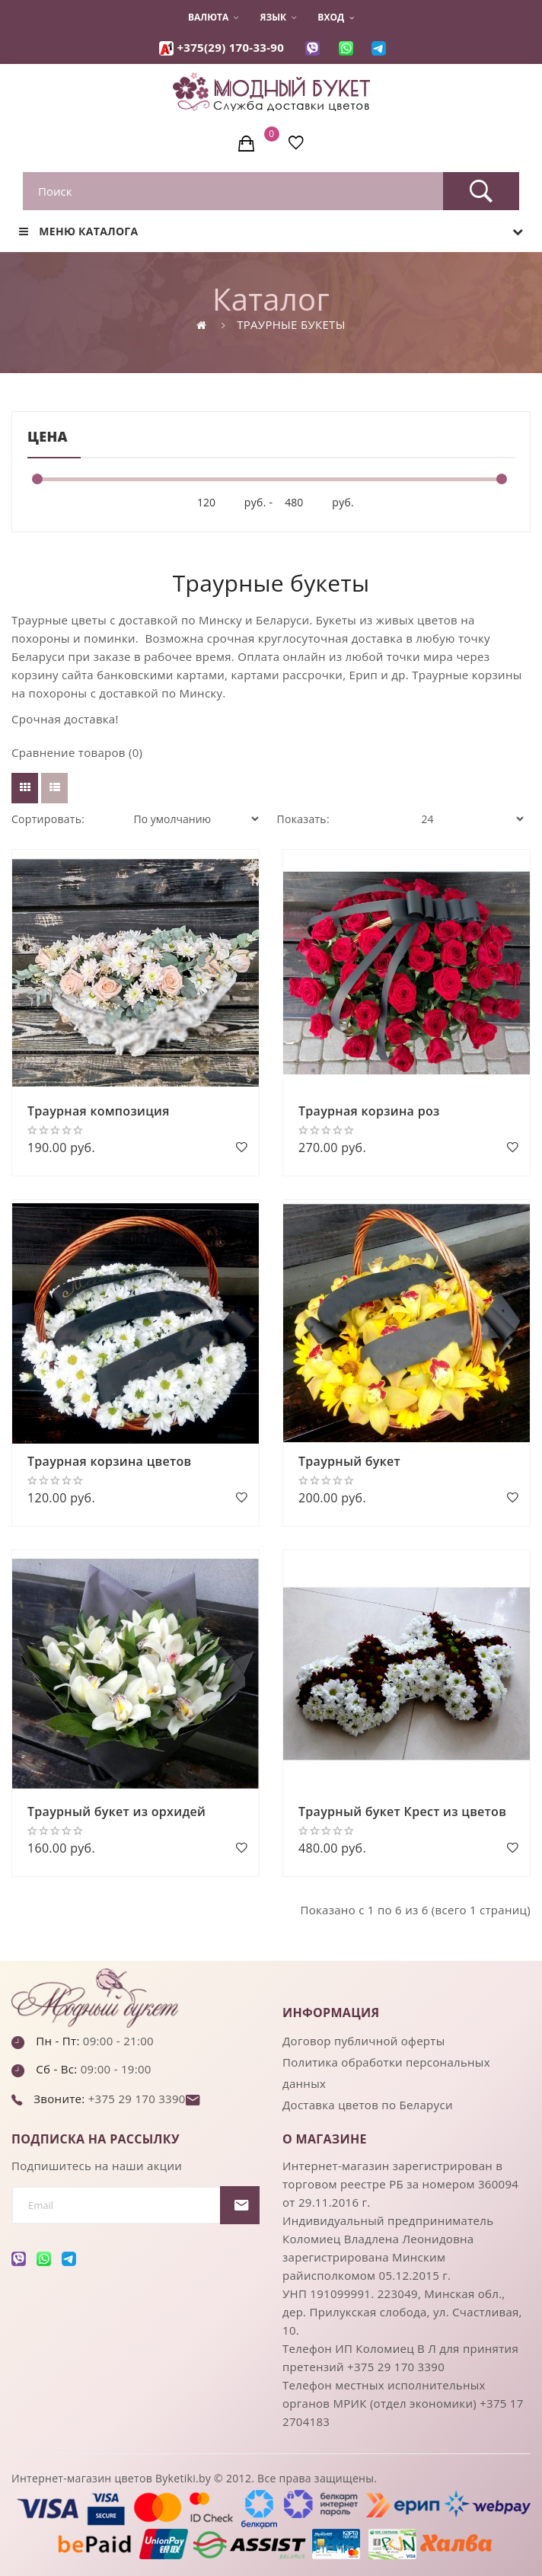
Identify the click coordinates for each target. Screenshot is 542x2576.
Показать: (303, 819)
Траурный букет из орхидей (116, 1811)
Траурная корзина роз (369, 1111)
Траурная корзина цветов (109, 1461)
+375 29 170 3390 (135, 2098)
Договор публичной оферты (363, 2040)
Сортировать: (47, 819)
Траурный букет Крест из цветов (402, 1811)
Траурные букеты (291, 324)
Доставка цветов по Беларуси (367, 2104)
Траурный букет (349, 1461)
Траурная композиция (98, 1111)
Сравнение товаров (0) (76, 752)
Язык (278, 17)
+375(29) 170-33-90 (230, 47)
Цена (47, 436)
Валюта (213, 17)
